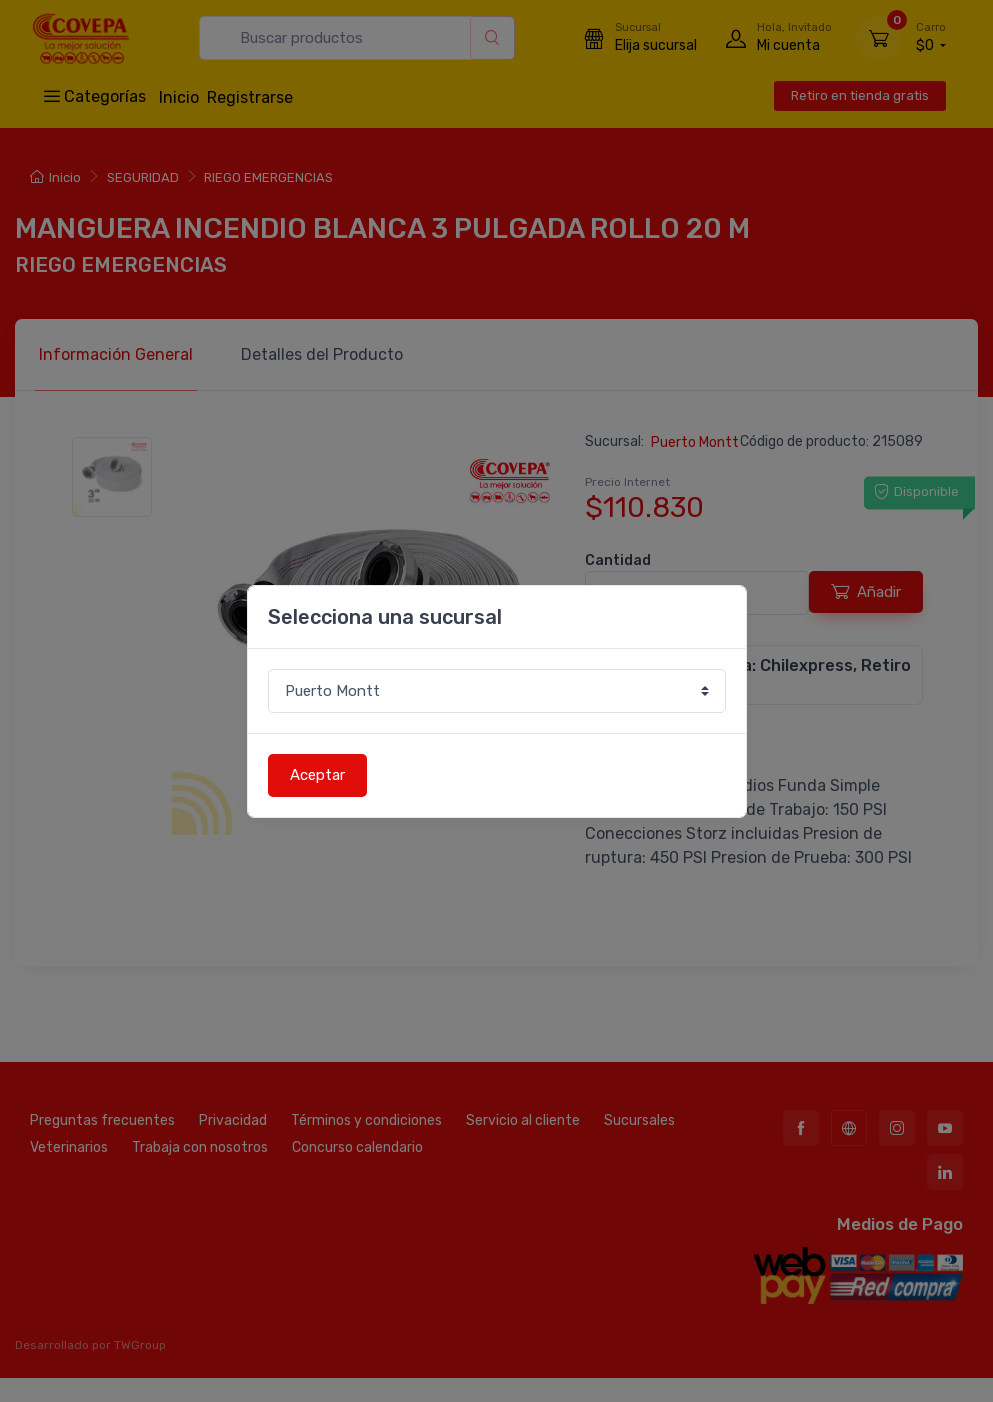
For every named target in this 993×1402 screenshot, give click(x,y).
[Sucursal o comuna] (497, 691)
